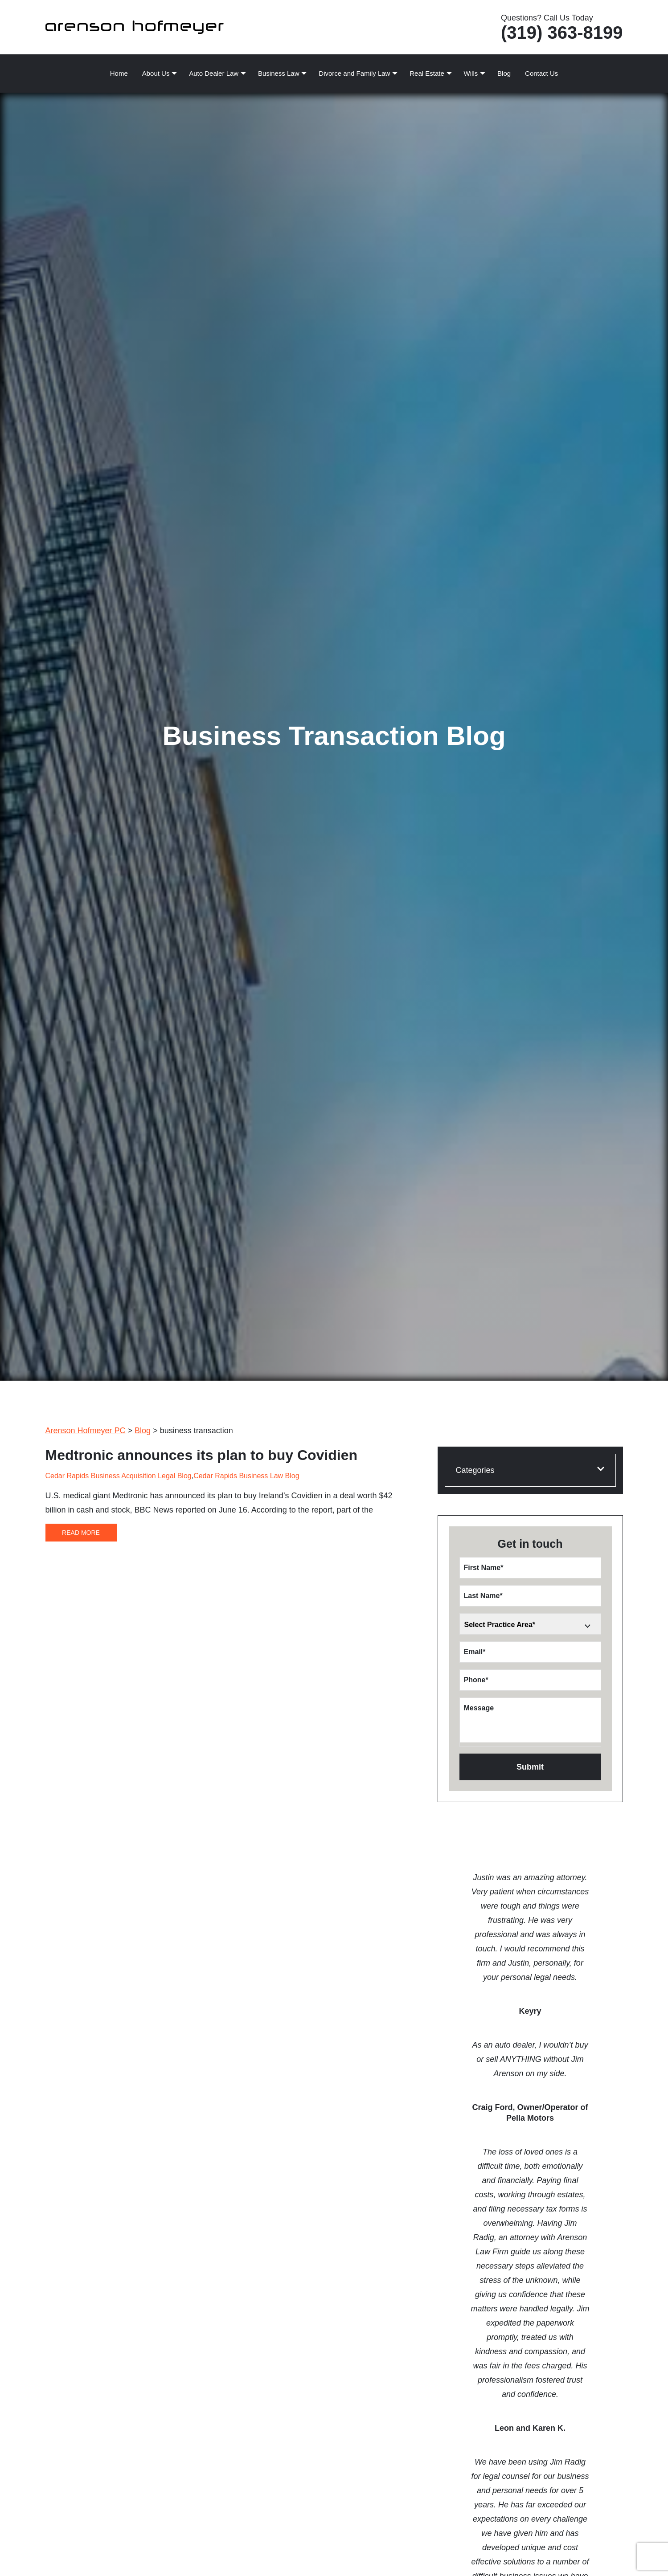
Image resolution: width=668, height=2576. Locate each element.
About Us (156, 73)
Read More (81, 1532)
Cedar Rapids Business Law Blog (246, 1476)
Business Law (278, 73)
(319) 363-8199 (562, 32)
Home (119, 73)
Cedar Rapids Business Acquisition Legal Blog (118, 1476)
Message (479, 1708)
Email (475, 1652)
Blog (504, 73)
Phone (476, 1680)
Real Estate (427, 73)
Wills (471, 73)
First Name (484, 1567)
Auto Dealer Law (213, 73)
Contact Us (541, 73)
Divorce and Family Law (354, 73)
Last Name (483, 1595)
